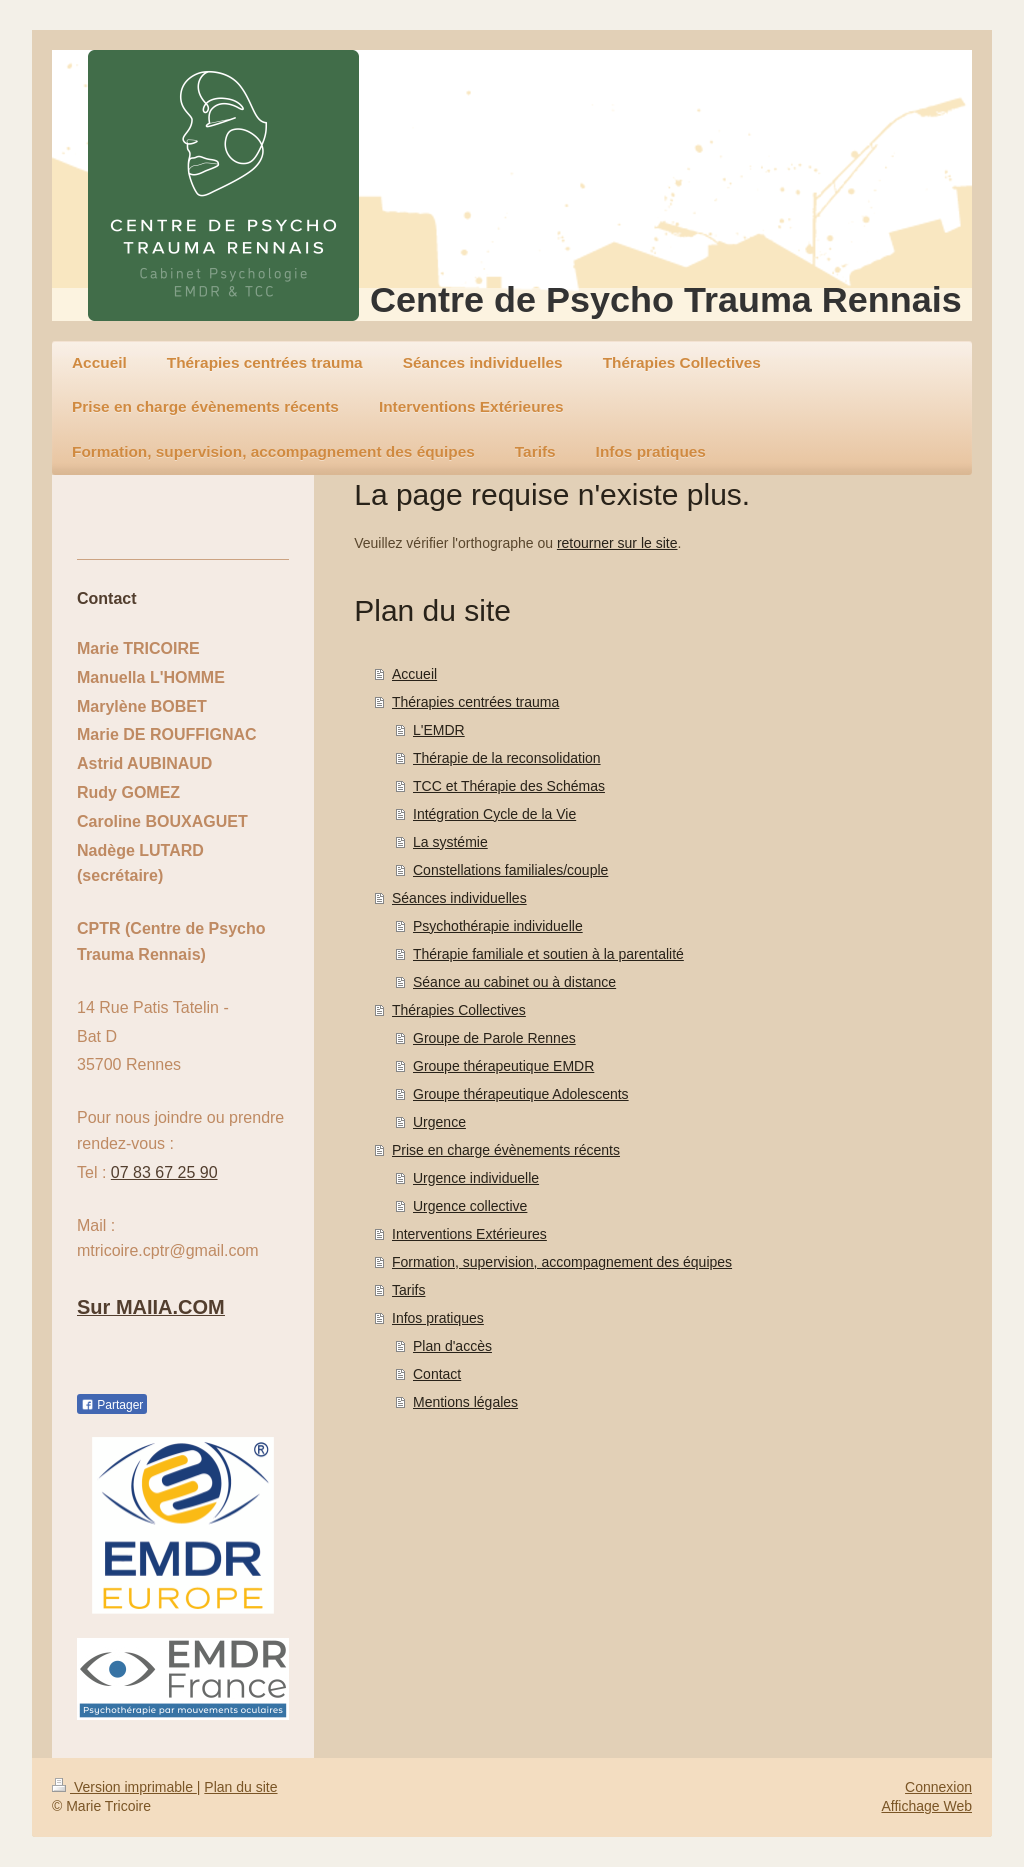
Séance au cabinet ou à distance (514, 982)
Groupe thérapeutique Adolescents (521, 1094)
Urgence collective (470, 1206)
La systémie (450, 842)
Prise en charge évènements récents (506, 1150)
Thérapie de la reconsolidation (507, 758)
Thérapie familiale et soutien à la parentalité (548, 954)
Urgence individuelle (476, 1178)
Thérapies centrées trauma (475, 702)
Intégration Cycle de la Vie (494, 814)
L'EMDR (439, 730)
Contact (437, 1374)
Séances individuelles (459, 898)
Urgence (439, 1122)
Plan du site (240, 1787)
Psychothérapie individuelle (498, 926)
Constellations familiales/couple (510, 870)
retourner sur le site (617, 543)
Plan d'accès (452, 1346)
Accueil (414, 674)
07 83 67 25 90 (164, 1172)
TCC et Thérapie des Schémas (509, 786)
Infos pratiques (438, 1318)
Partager (112, 1405)
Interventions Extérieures (469, 1234)
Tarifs (408, 1290)
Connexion (938, 1787)
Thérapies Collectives (459, 1010)
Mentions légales (465, 1402)
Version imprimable (124, 1787)
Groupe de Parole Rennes (494, 1038)
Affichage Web (926, 1806)
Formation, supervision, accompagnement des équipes (562, 1262)
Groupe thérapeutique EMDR (503, 1066)
